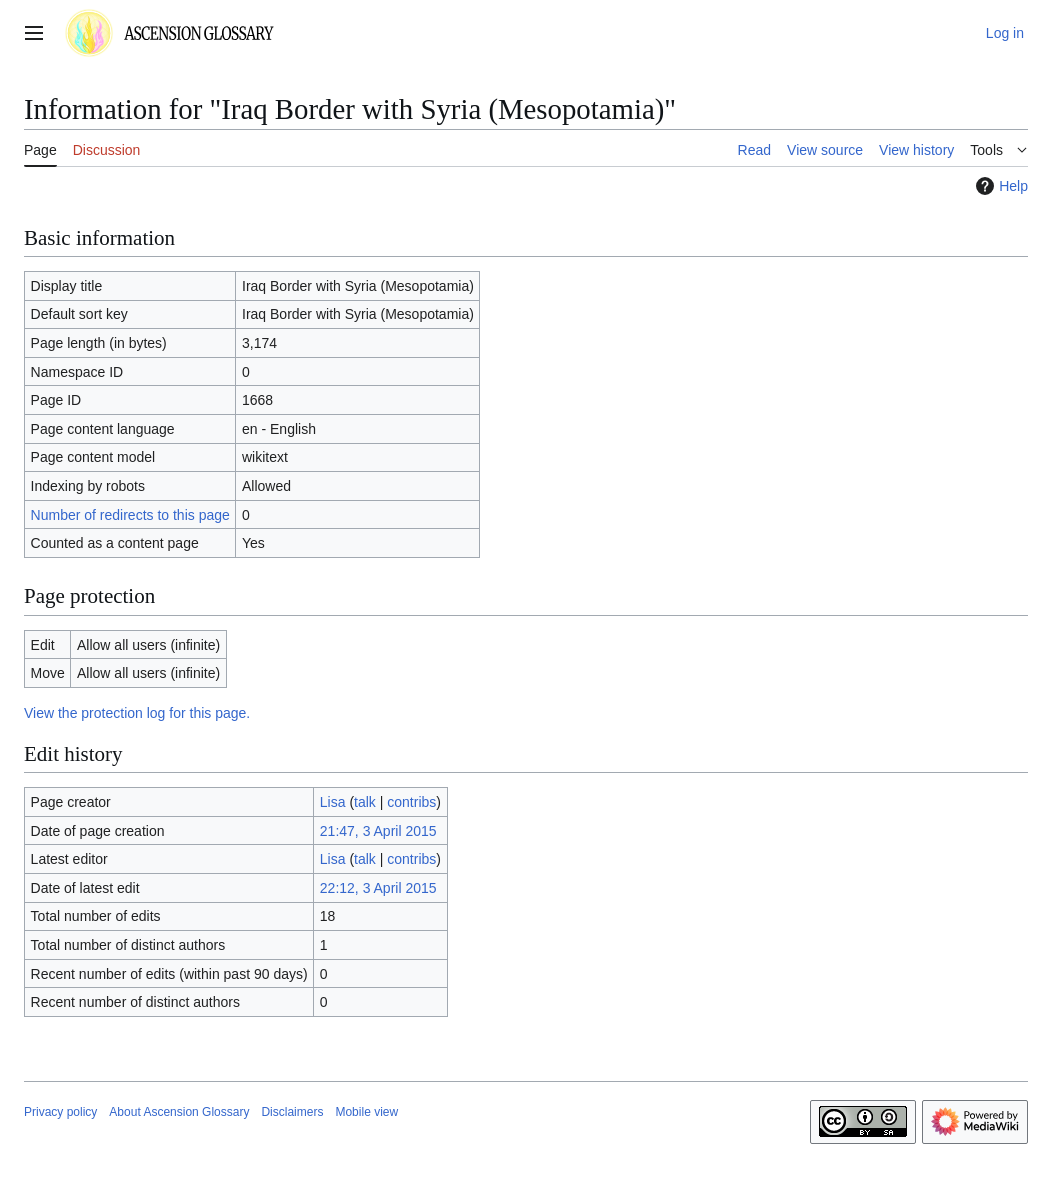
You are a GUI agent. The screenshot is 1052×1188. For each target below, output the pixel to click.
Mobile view (366, 1112)
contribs (411, 802)
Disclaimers (292, 1112)
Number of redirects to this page (130, 515)
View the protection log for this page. (137, 713)
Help (999, 186)
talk (365, 802)
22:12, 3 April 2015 (378, 888)
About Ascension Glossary (179, 1112)
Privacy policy (60, 1112)
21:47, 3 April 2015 (378, 831)
